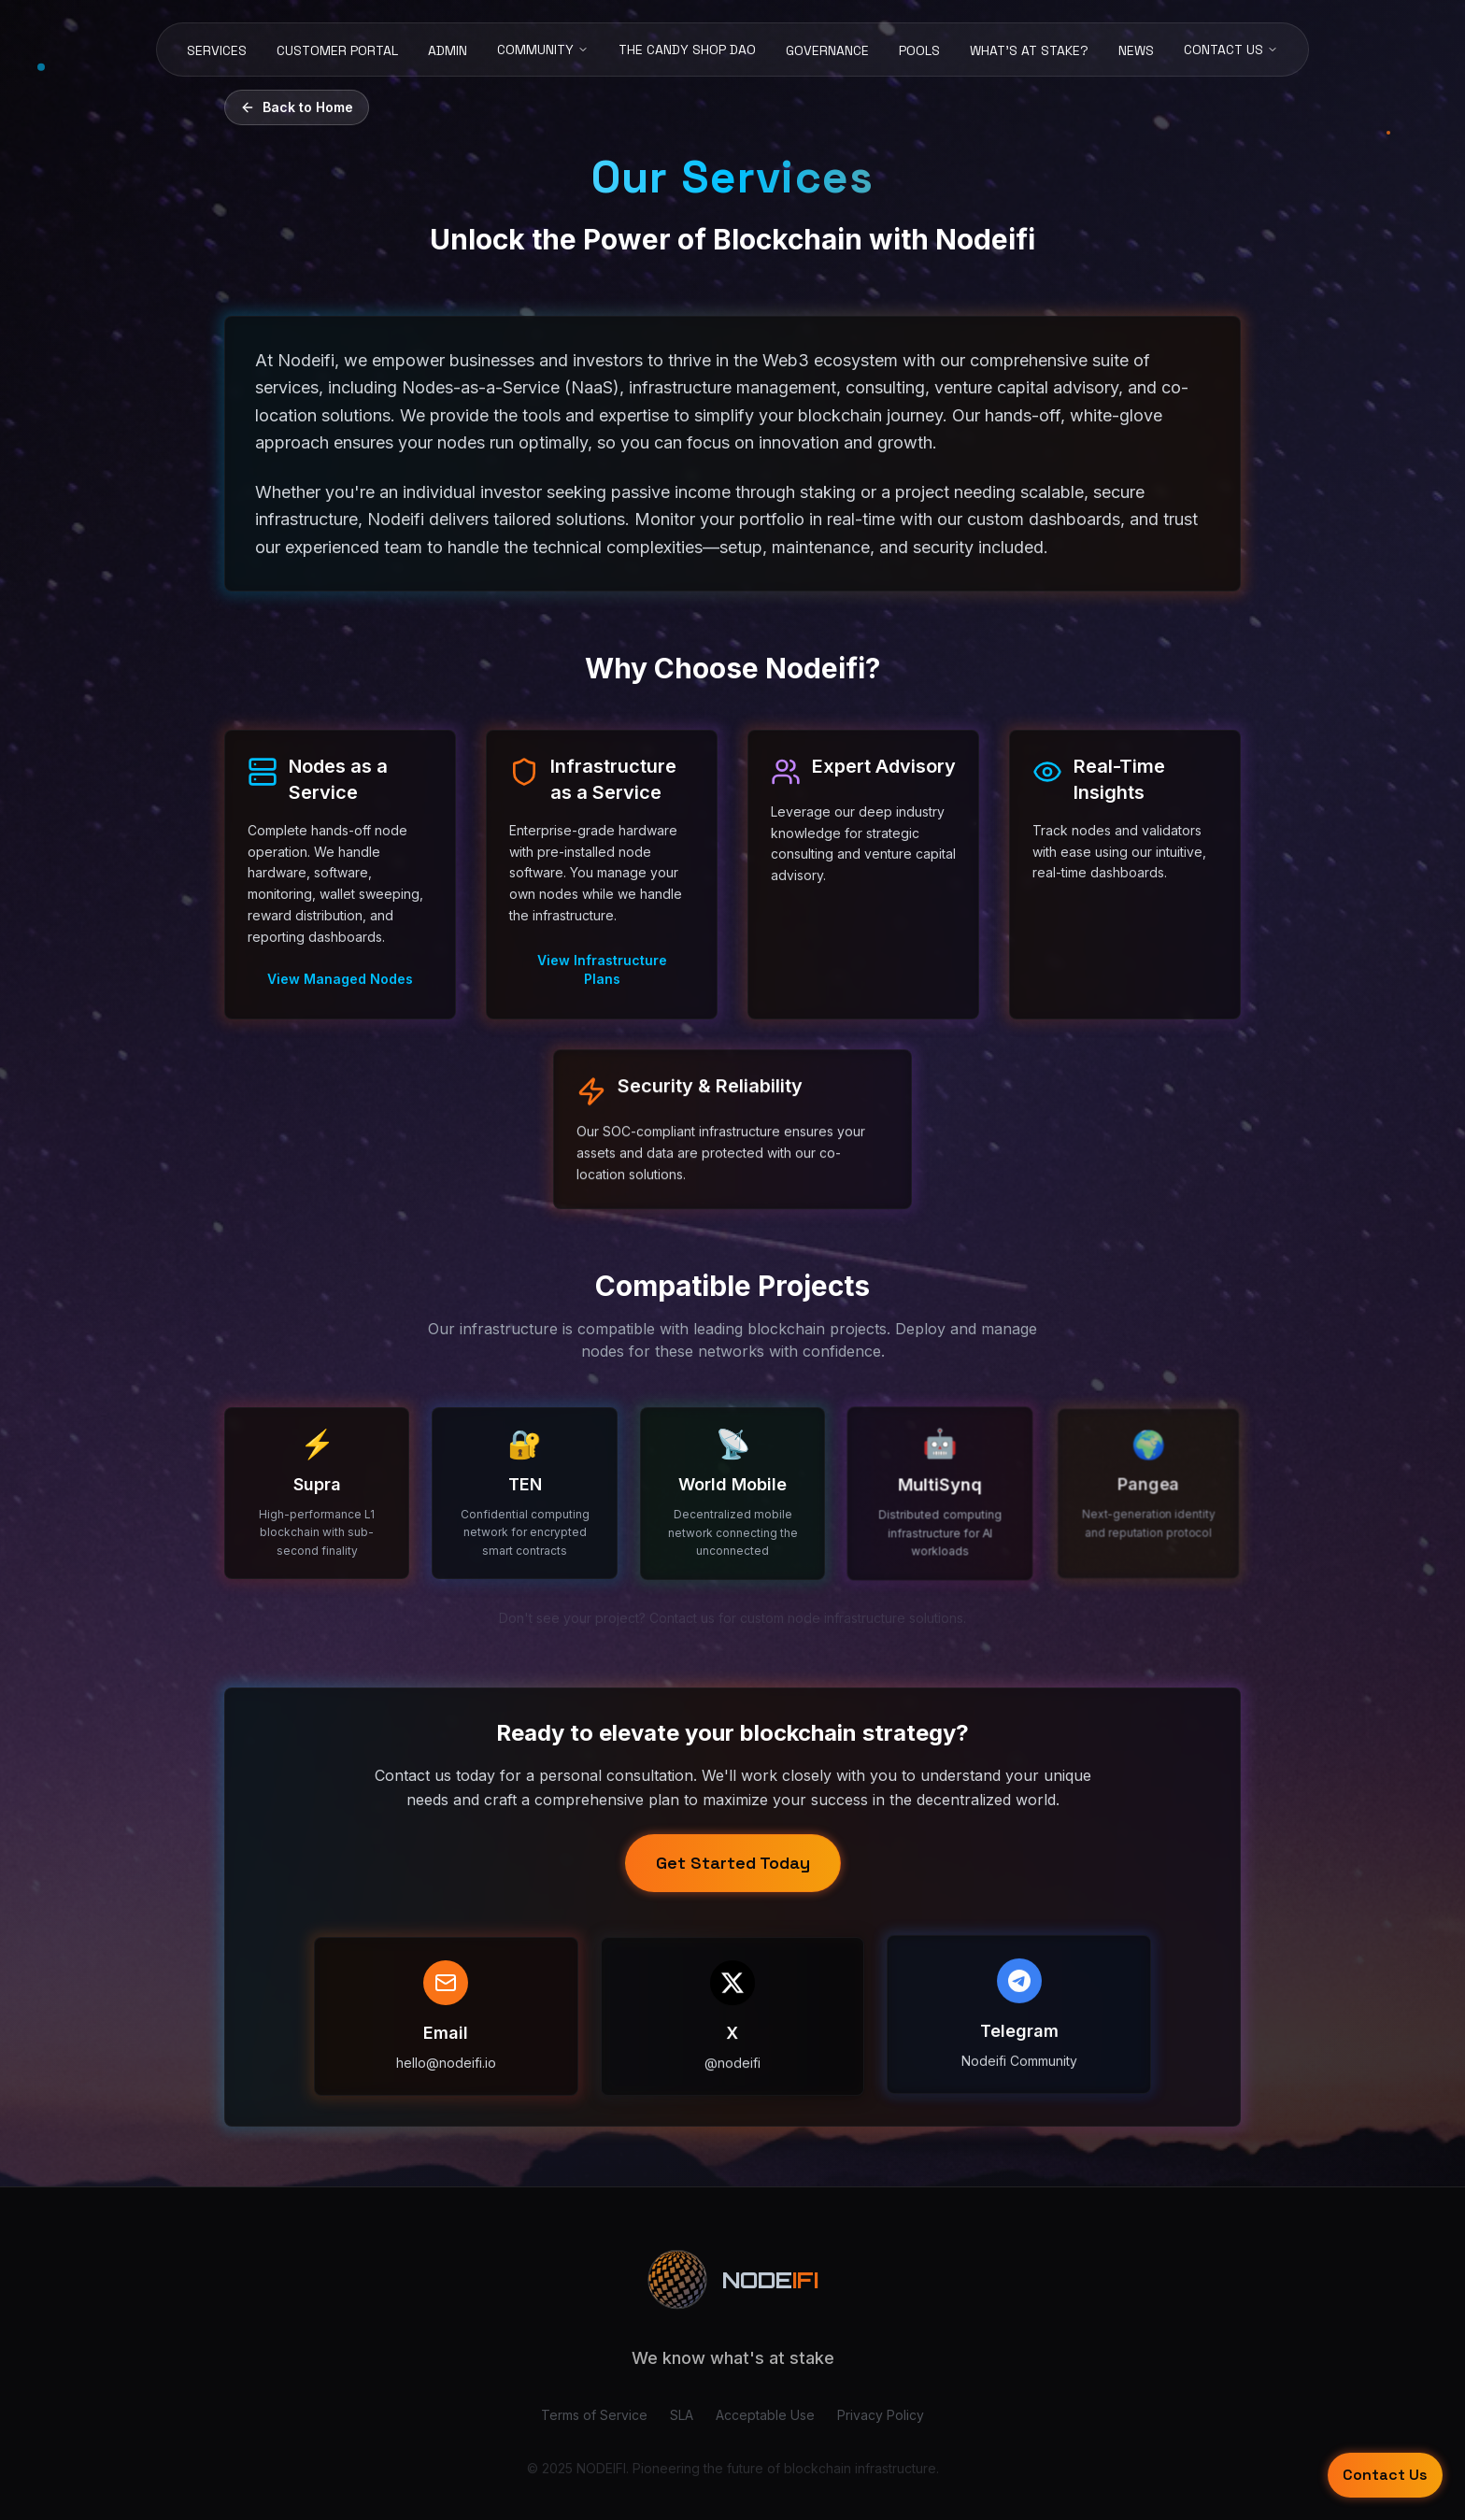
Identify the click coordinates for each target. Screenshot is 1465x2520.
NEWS (1136, 50)
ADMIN (447, 50)
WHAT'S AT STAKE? (1029, 50)
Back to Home (296, 107)
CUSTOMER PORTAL (337, 50)
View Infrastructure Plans (602, 969)
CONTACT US (1231, 49)
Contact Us (1385, 2474)
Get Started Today (733, 1861)
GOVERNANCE (827, 50)
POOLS (919, 50)
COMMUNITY (543, 49)
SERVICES (217, 50)
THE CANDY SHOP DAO (687, 49)
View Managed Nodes (340, 979)
